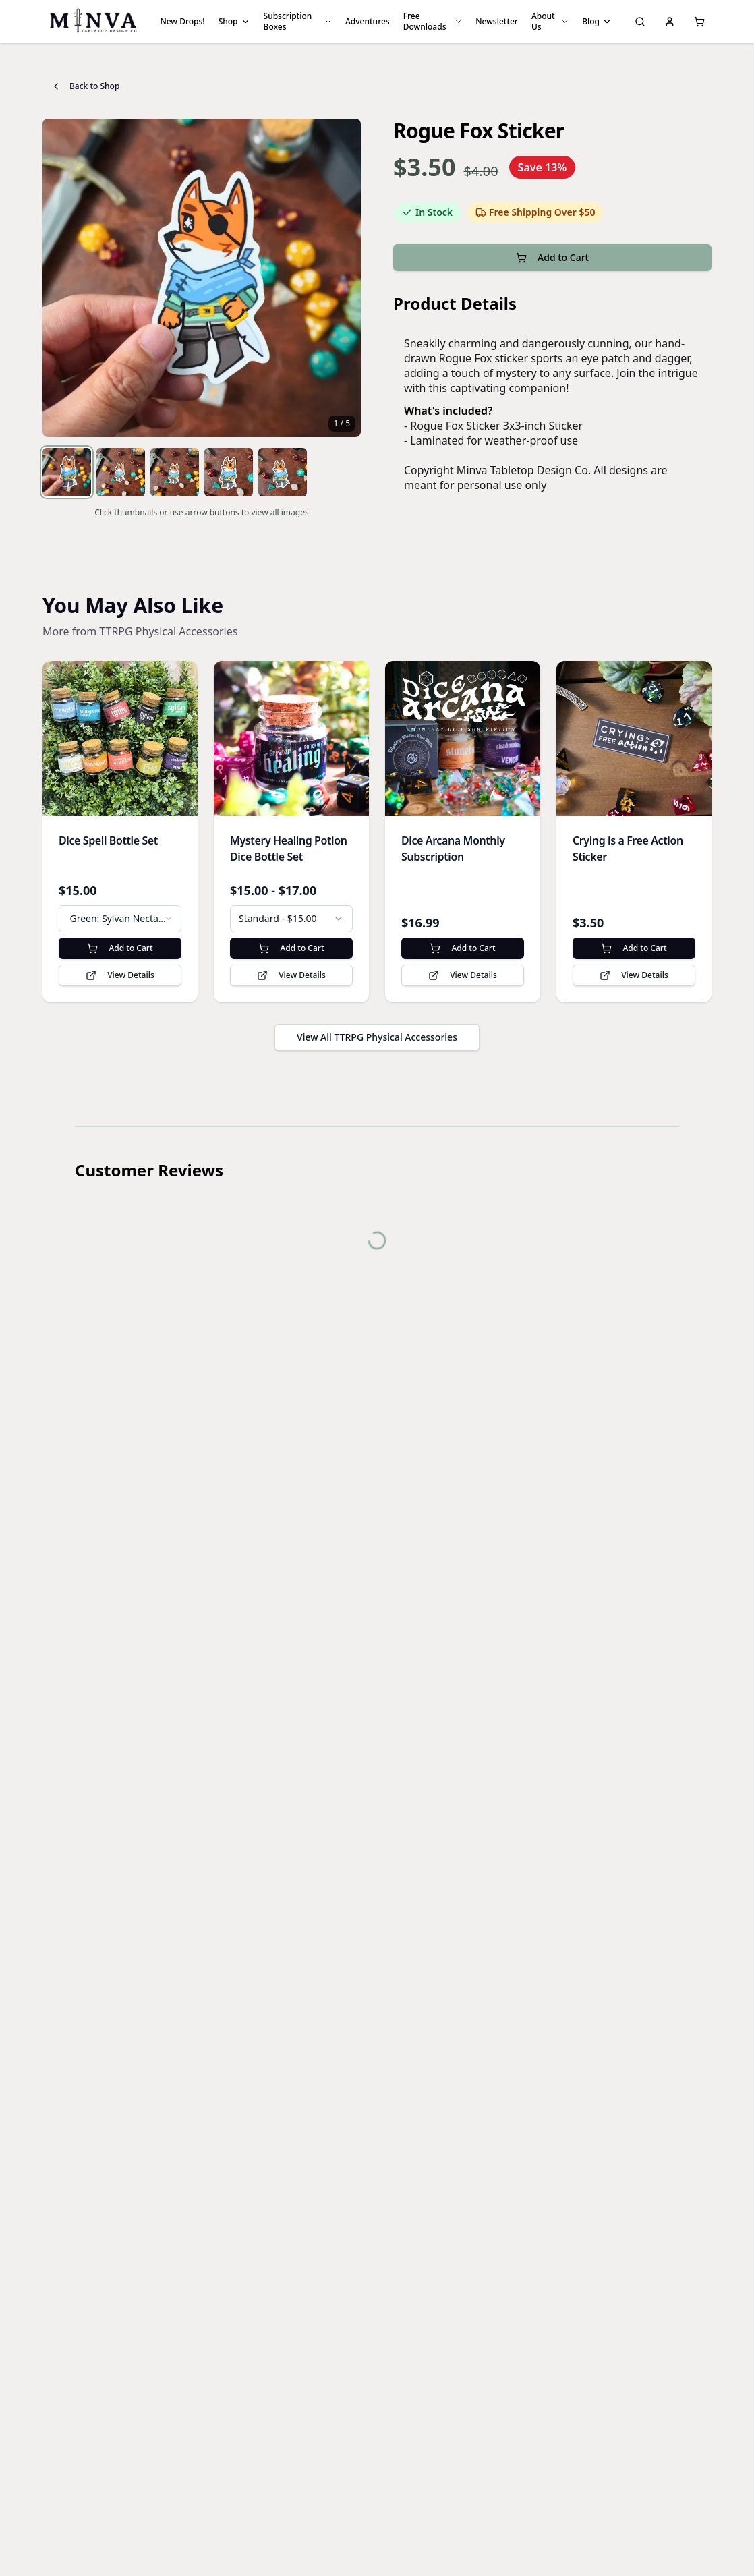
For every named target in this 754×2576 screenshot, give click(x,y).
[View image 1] (66, 472)
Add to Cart (552, 257)
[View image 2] (120, 472)
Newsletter (496, 21)
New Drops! (182, 21)
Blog (597, 21)
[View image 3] (174, 472)
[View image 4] (228, 472)
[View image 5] (282, 472)
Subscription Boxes (298, 21)
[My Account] (670, 21)
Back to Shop (85, 86)
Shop (234, 21)
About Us (550, 21)
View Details (120, 975)
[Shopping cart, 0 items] (699, 21)
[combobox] (120, 918)
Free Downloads (433, 21)
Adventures (367, 21)
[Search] (640, 21)
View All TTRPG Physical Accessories (377, 1037)
